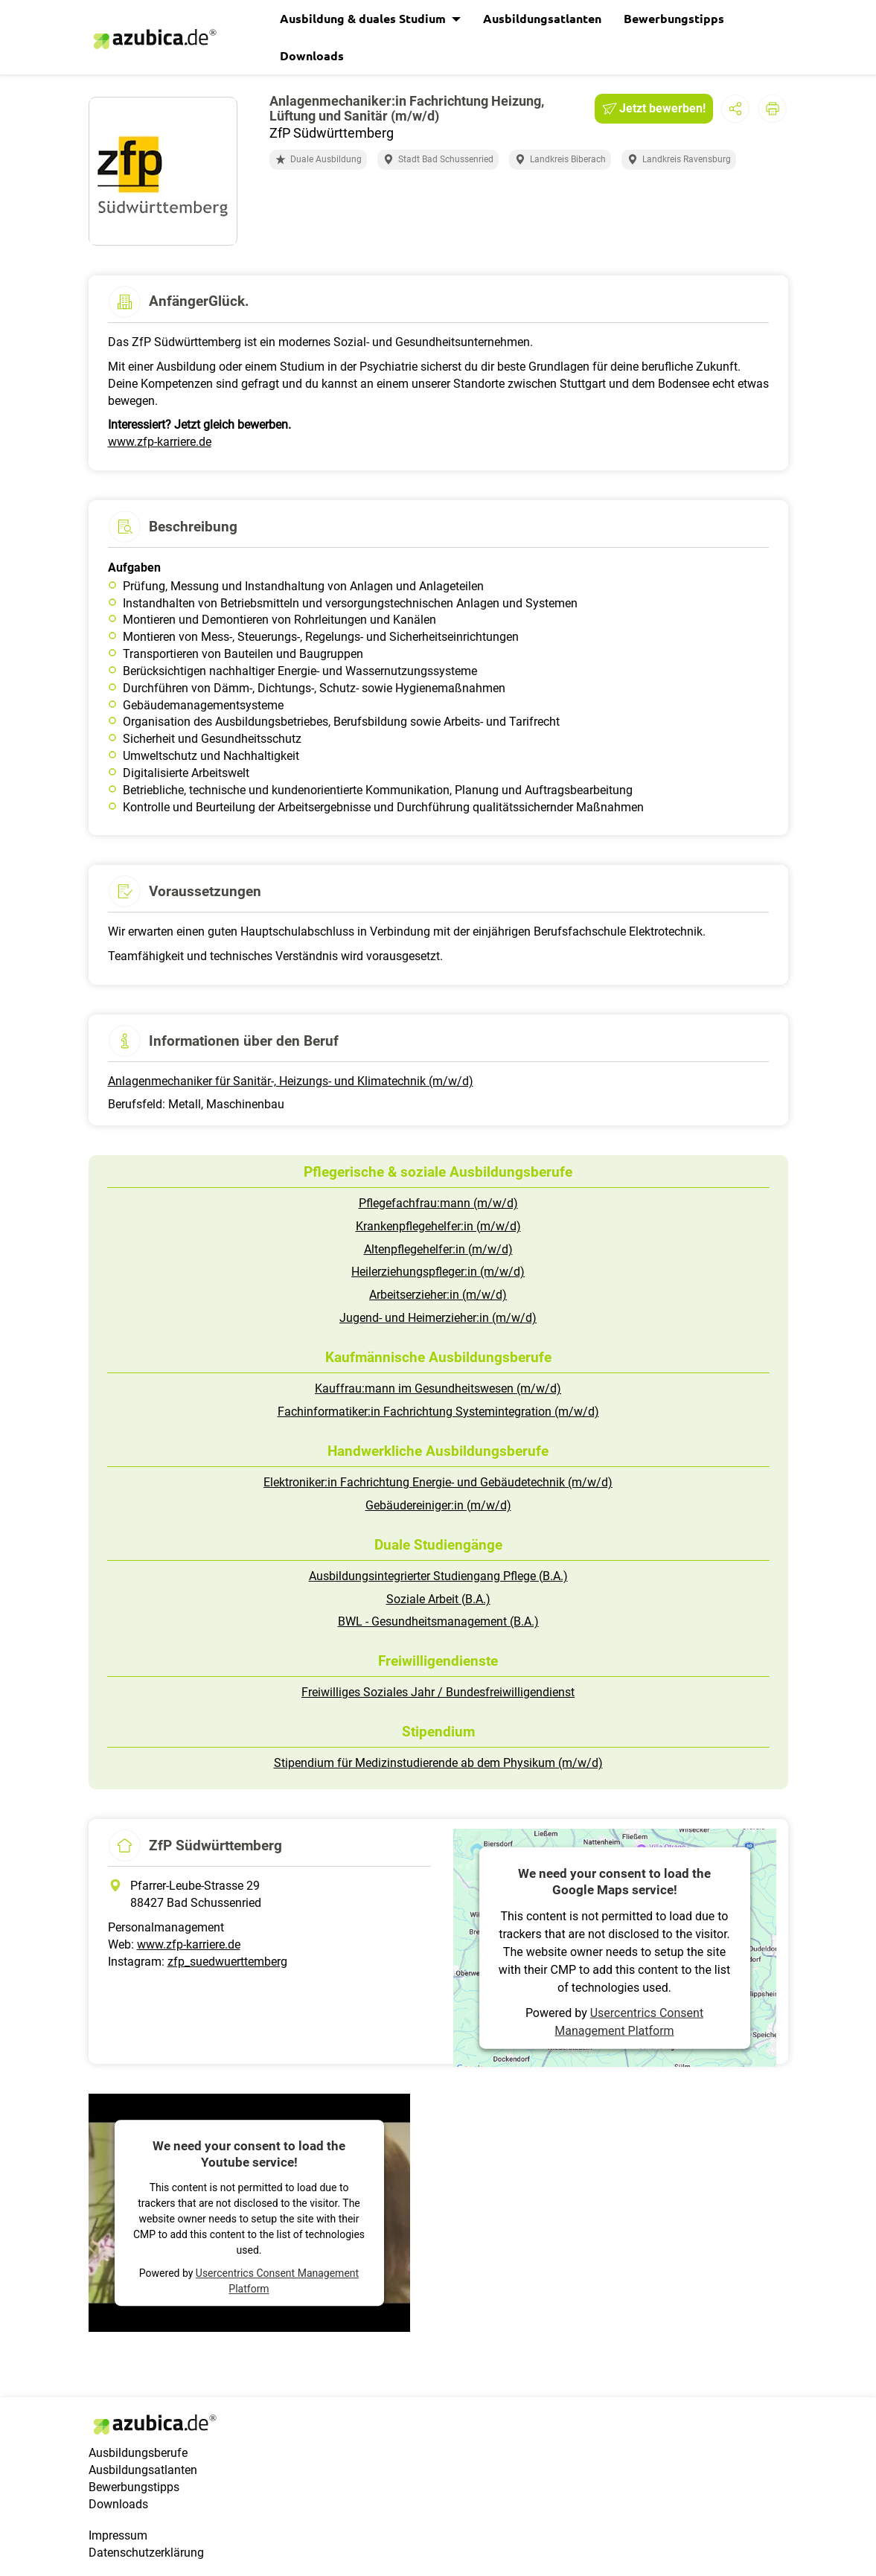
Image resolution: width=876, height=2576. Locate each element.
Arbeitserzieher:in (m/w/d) (438, 1295)
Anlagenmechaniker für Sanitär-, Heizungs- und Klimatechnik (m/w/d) (290, 1081)
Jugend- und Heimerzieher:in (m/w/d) (438, 1318)
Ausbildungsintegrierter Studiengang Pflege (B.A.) (438, 1576)
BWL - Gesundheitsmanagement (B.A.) (438, 1621)
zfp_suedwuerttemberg (227, 1962)
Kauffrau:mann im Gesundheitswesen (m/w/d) (438, 1388)
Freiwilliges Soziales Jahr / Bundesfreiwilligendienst (438, 1692)
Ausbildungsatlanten (542, 18)
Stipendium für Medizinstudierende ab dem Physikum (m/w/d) (438, 1763)
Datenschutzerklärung (146, 2552)
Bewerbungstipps (674, 18)
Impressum (118, 2535)
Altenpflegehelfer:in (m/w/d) (438, 1249)
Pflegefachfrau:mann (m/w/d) (438, 1203)
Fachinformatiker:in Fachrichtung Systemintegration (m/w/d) (438, 1411)
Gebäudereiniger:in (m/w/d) (438, 1505)
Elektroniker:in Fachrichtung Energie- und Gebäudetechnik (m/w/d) (438, 1482)
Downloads (312, 55)
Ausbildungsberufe (138, 2453)
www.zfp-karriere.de (159, 442)
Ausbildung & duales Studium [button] (364, 18)
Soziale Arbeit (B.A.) (438, 1599)
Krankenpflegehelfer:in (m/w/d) (438, 1226)
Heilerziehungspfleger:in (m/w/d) (438, 1272)
